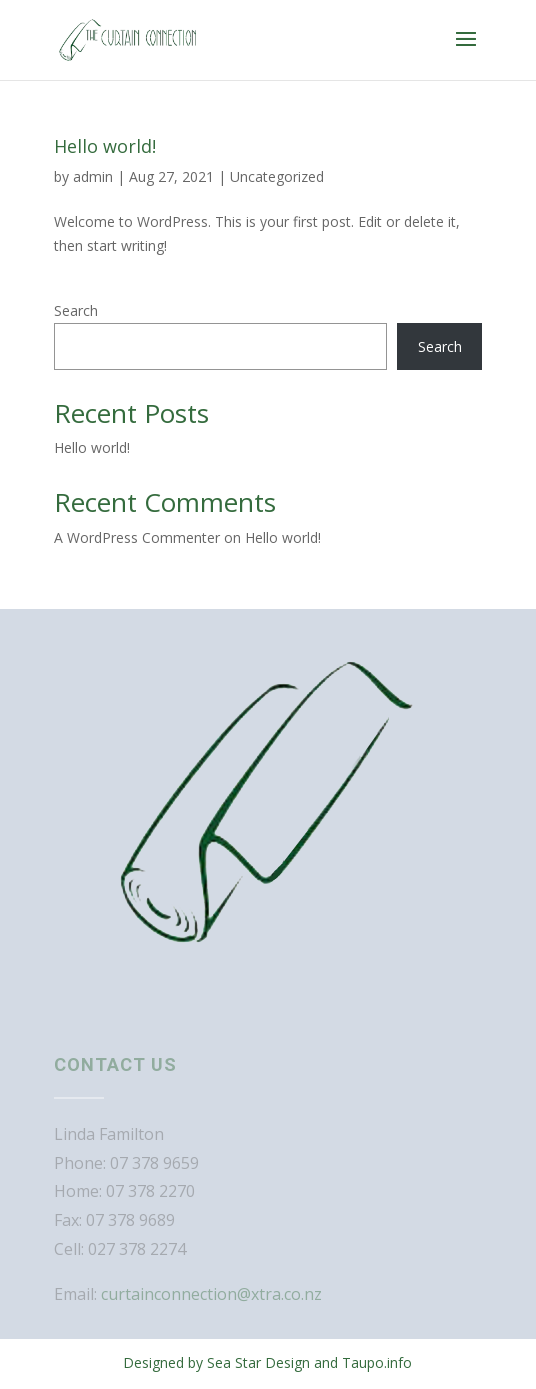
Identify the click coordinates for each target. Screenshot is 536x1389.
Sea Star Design (258, 1362)
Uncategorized (277, 176)
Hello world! (105, 146)
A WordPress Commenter (137, 537)
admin (93, 176)
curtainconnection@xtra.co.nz (211, 1294)
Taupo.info (377, 1362)
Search (76, 310)
